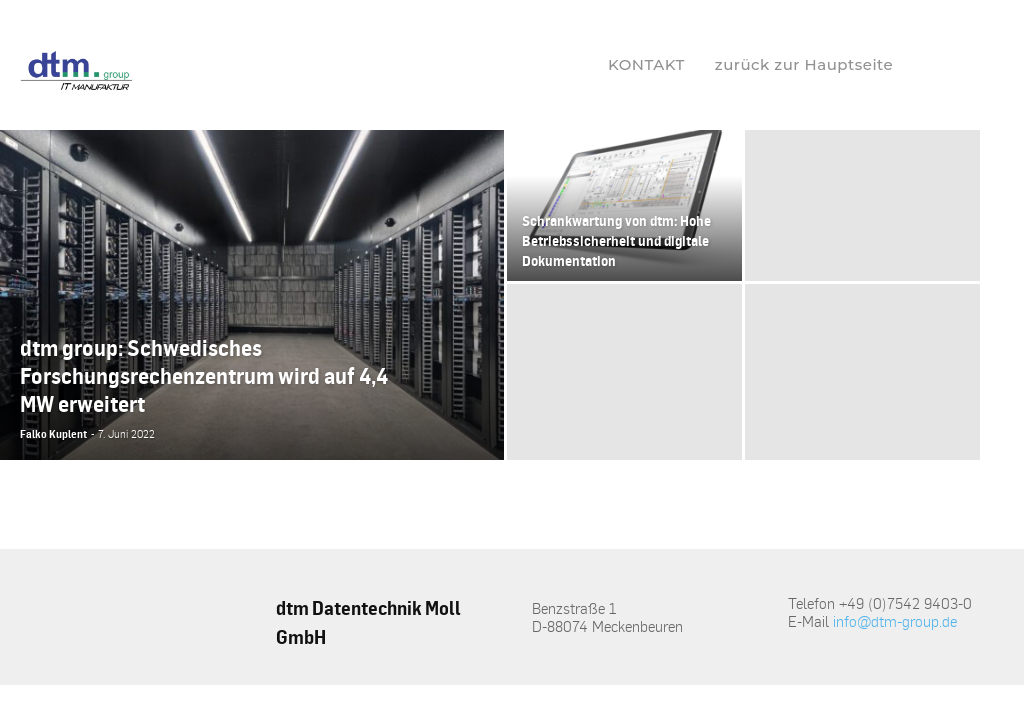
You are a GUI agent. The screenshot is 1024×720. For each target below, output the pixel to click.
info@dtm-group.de (895, 621)
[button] (943, 65)
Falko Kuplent (53, 434)
